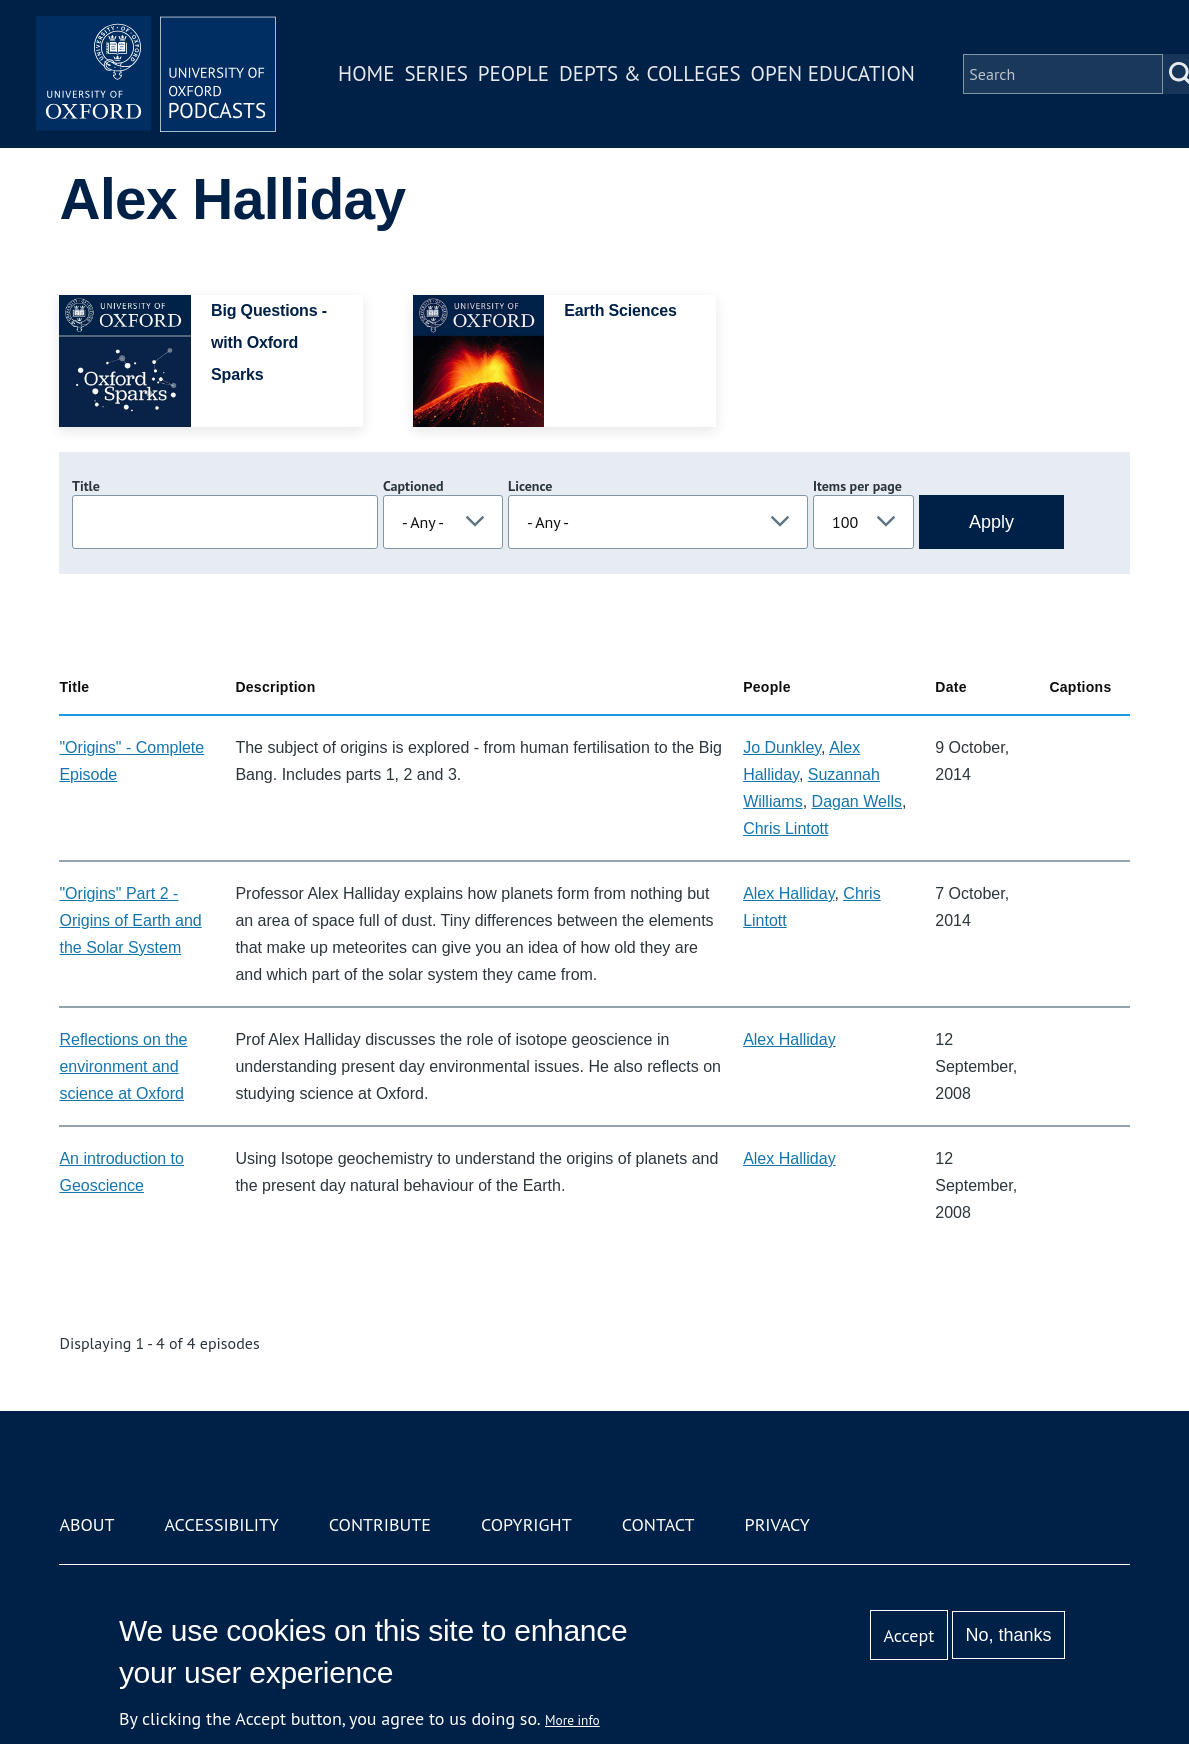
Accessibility (222, 1524)
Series (435, 73)
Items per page (857, 486)
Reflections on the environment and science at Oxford (123, 1066)
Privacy (777, 1524)
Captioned (413, 486)
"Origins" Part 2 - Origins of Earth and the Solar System (130, 920)
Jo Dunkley (782, 747)
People (513, 73)
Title (86, 486)
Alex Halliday (788, 893)
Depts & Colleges (650, 73)
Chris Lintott (785, 828)
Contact (658, 1524)
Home (366, 73)
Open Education (833, 73)
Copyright (526, 1524)
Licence (530, 486)
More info (572, 1720)
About (86, 1524)
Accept (909, 1635)
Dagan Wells (857, 801)
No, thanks (1009, 1635)
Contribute (380, 1524)
